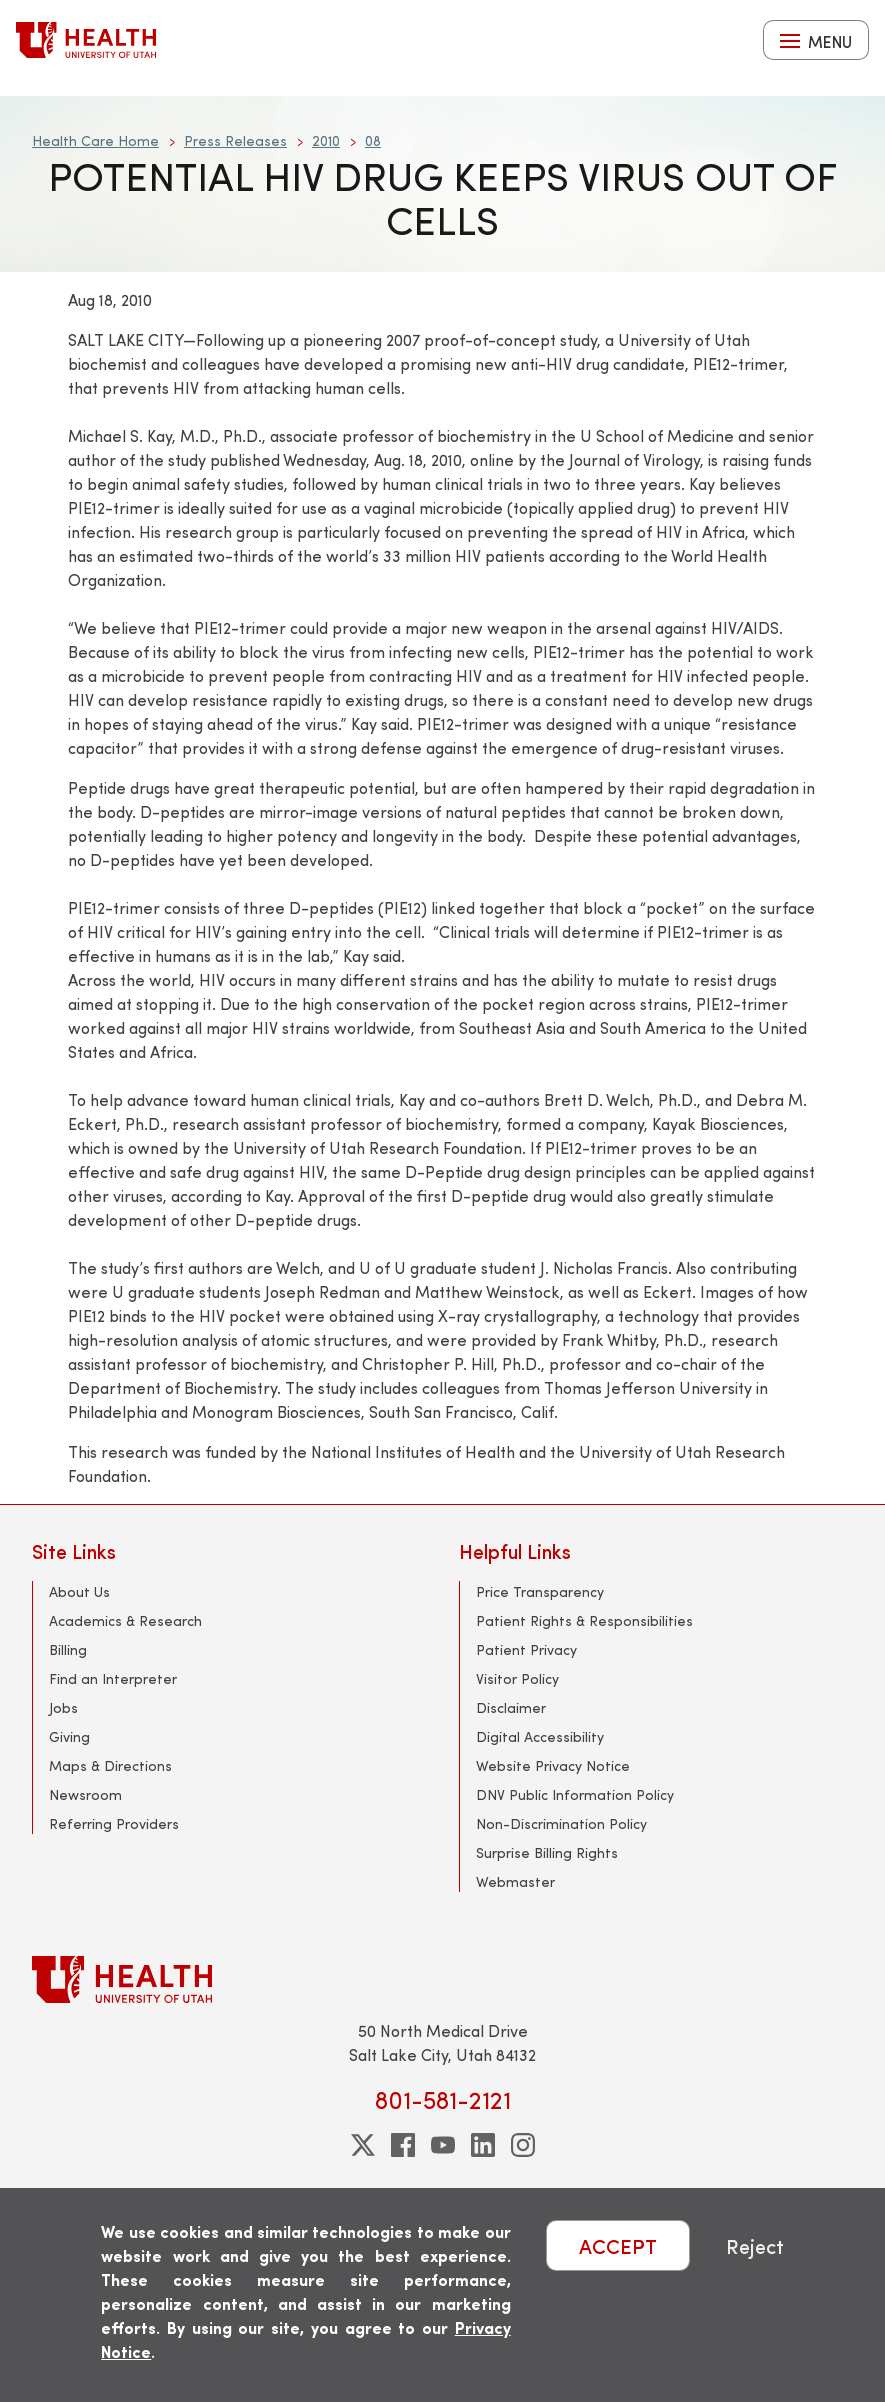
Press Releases (235, 140)
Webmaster (515, 1881)
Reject (755, 2245)
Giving (69, 1736)
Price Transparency (540, 1591)
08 (373, 140)
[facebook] (403, 2145)
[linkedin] (483, 2145)
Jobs (63, 1707)
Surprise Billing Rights (547, 1852)
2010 (326, 140)
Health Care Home (95, 140)
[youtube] (443, 2145)
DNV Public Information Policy (575, 1794)
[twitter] (363, 2145)
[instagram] (523, 2145)
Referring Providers (114, 1823)
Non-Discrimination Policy (561, 1823)
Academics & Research (125, 1620)
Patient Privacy (526, 1649)
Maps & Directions (110, 1765)
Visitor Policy (517, 1678)
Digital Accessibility (540, 1736)
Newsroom (85, 1794)
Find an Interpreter (113, 1678)
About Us (79, 1591)
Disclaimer (511, 1707)
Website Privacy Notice (553, 1765)
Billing (68, 1649)
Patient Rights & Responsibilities (584, 1620)
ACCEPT (618, 2245)
